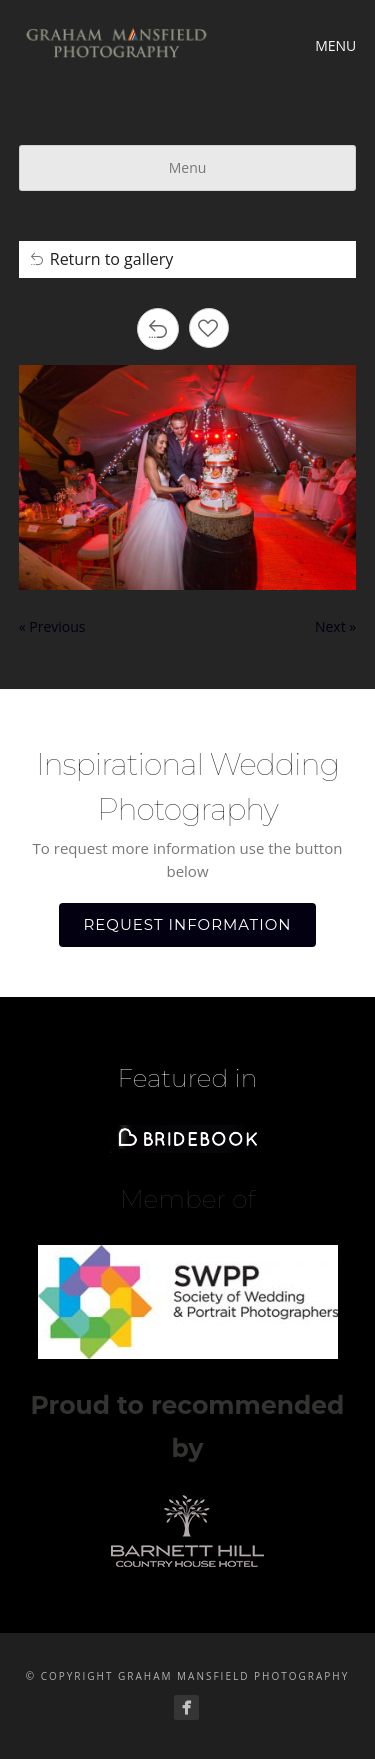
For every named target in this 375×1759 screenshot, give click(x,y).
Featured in (187, 1078)
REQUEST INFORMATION (188, 924)
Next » (335, 626)
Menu (188, 167)
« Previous (52, 626)
